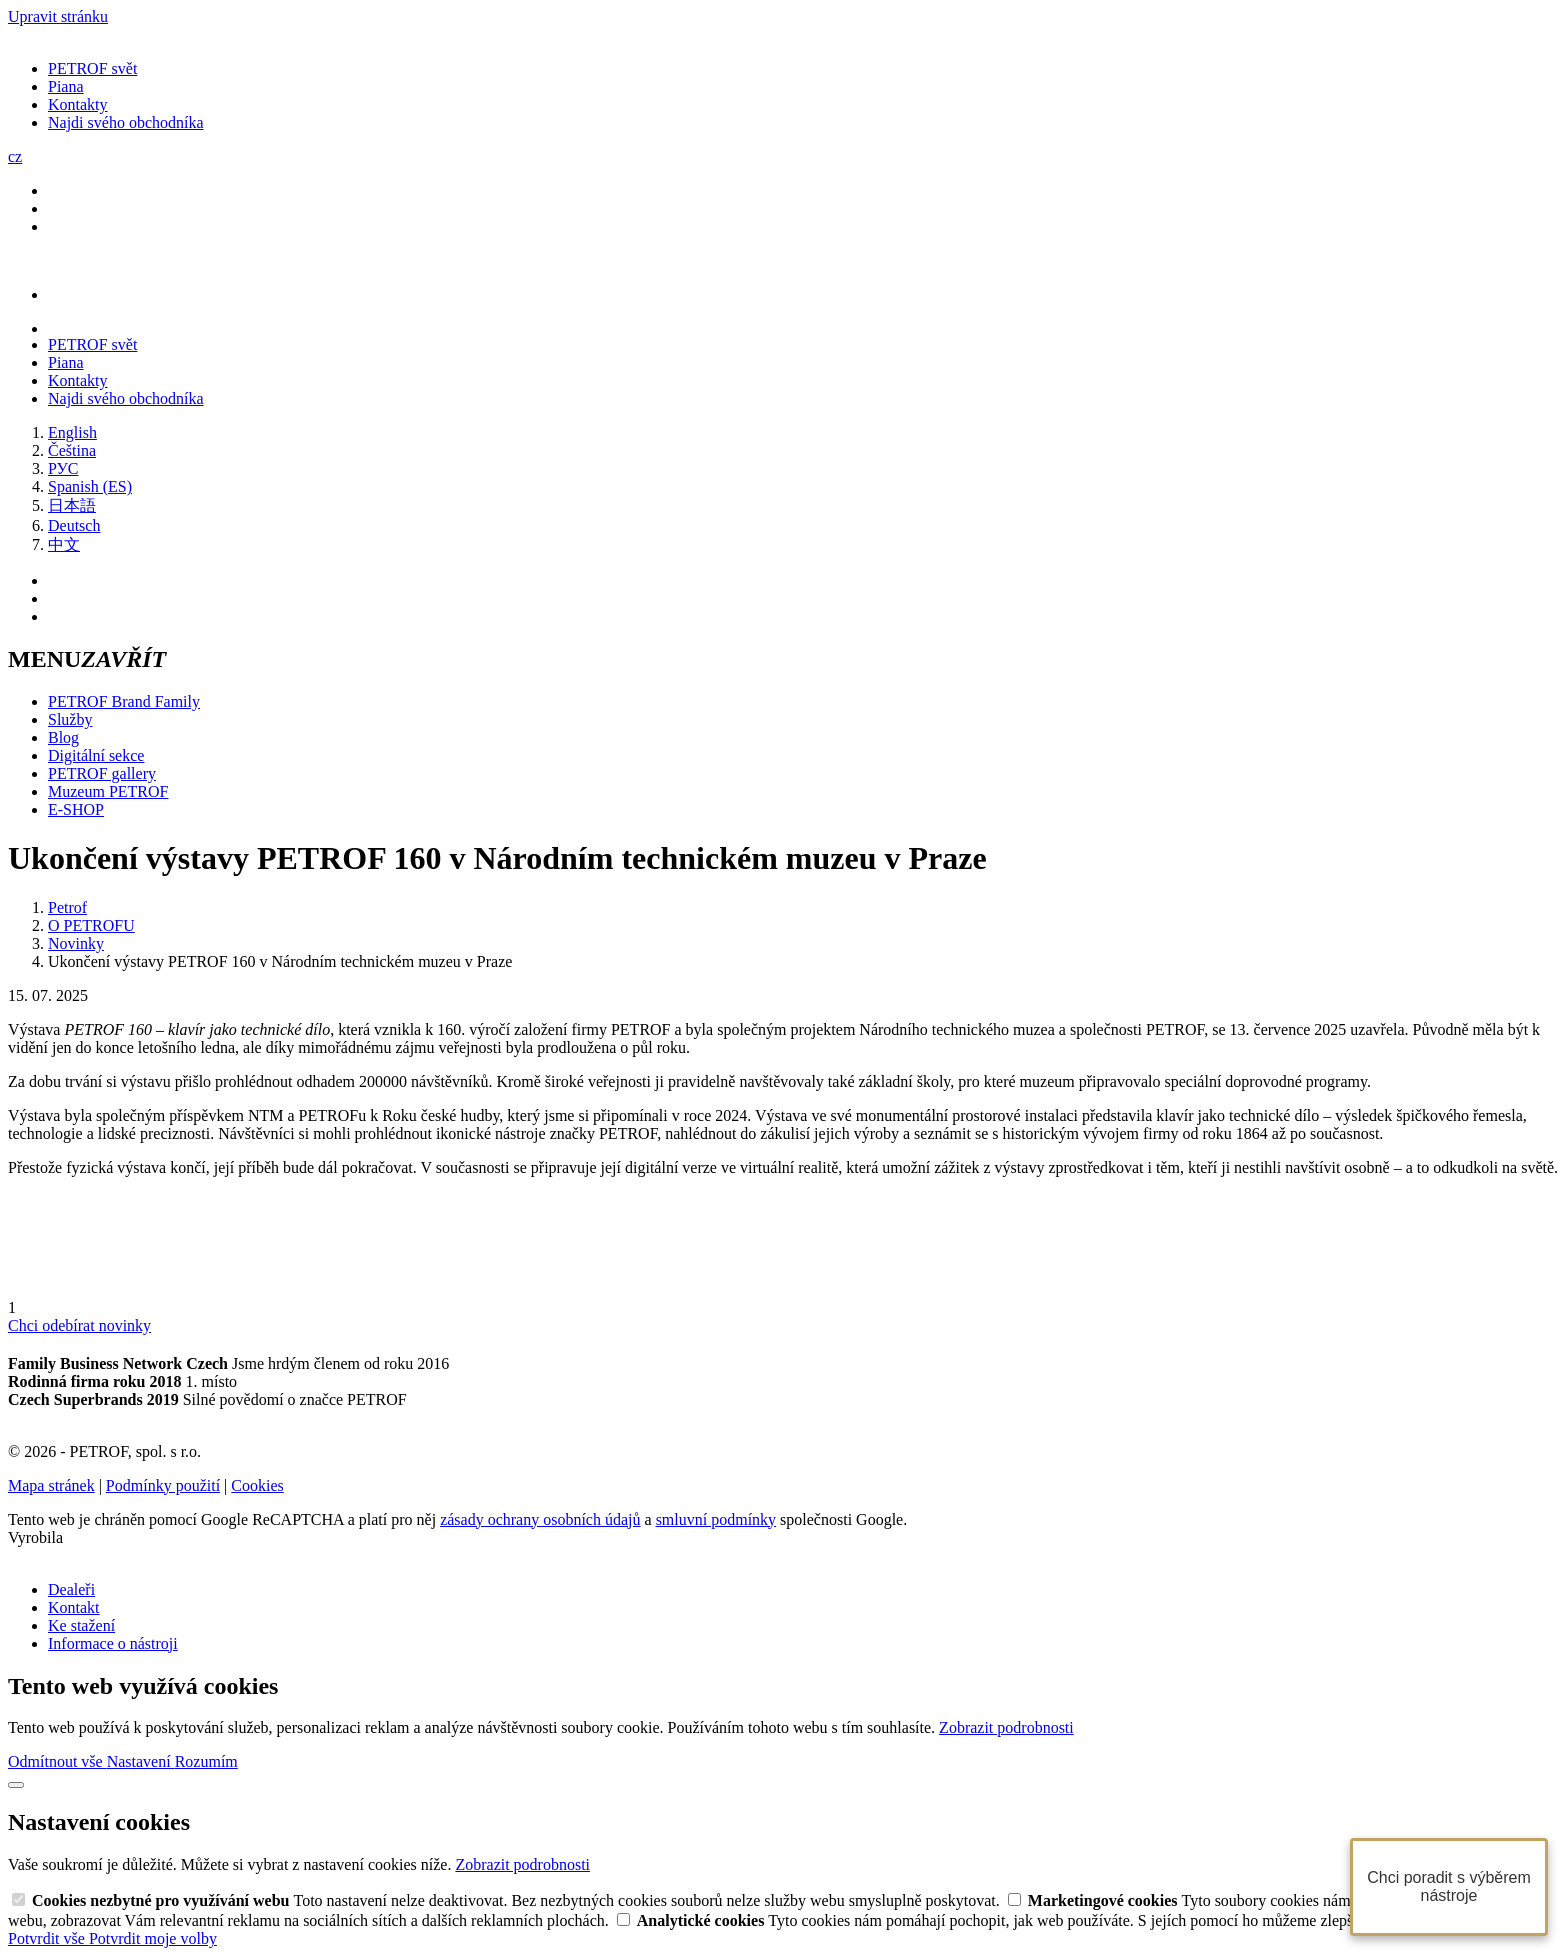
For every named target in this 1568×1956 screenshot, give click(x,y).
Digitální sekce (96, 755)
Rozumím (206, 1761)
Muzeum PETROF (108, 791)
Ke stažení (81, 1625)
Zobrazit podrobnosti (1006, 1727)
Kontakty (78, 104)
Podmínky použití (163, 1485)
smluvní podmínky (716, 1519)
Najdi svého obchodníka (126, 122)
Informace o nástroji (113, 1643)
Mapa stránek (51, 1485)
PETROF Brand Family (124, 701)
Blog (63, 737)
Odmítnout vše (57, 1761)
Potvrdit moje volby (153, 1938)
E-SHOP (76, 809)
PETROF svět (92, 68)
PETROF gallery (102, 773)
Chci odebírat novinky (79, 1325)
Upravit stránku (58, 16)
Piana (66, 86)
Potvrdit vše (48, 1938)
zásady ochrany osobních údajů (540, 1519)
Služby (70, 719)
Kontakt (74, 1607)
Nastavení (141, 1761)
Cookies (257, 1485)
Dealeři (71, 1589)
